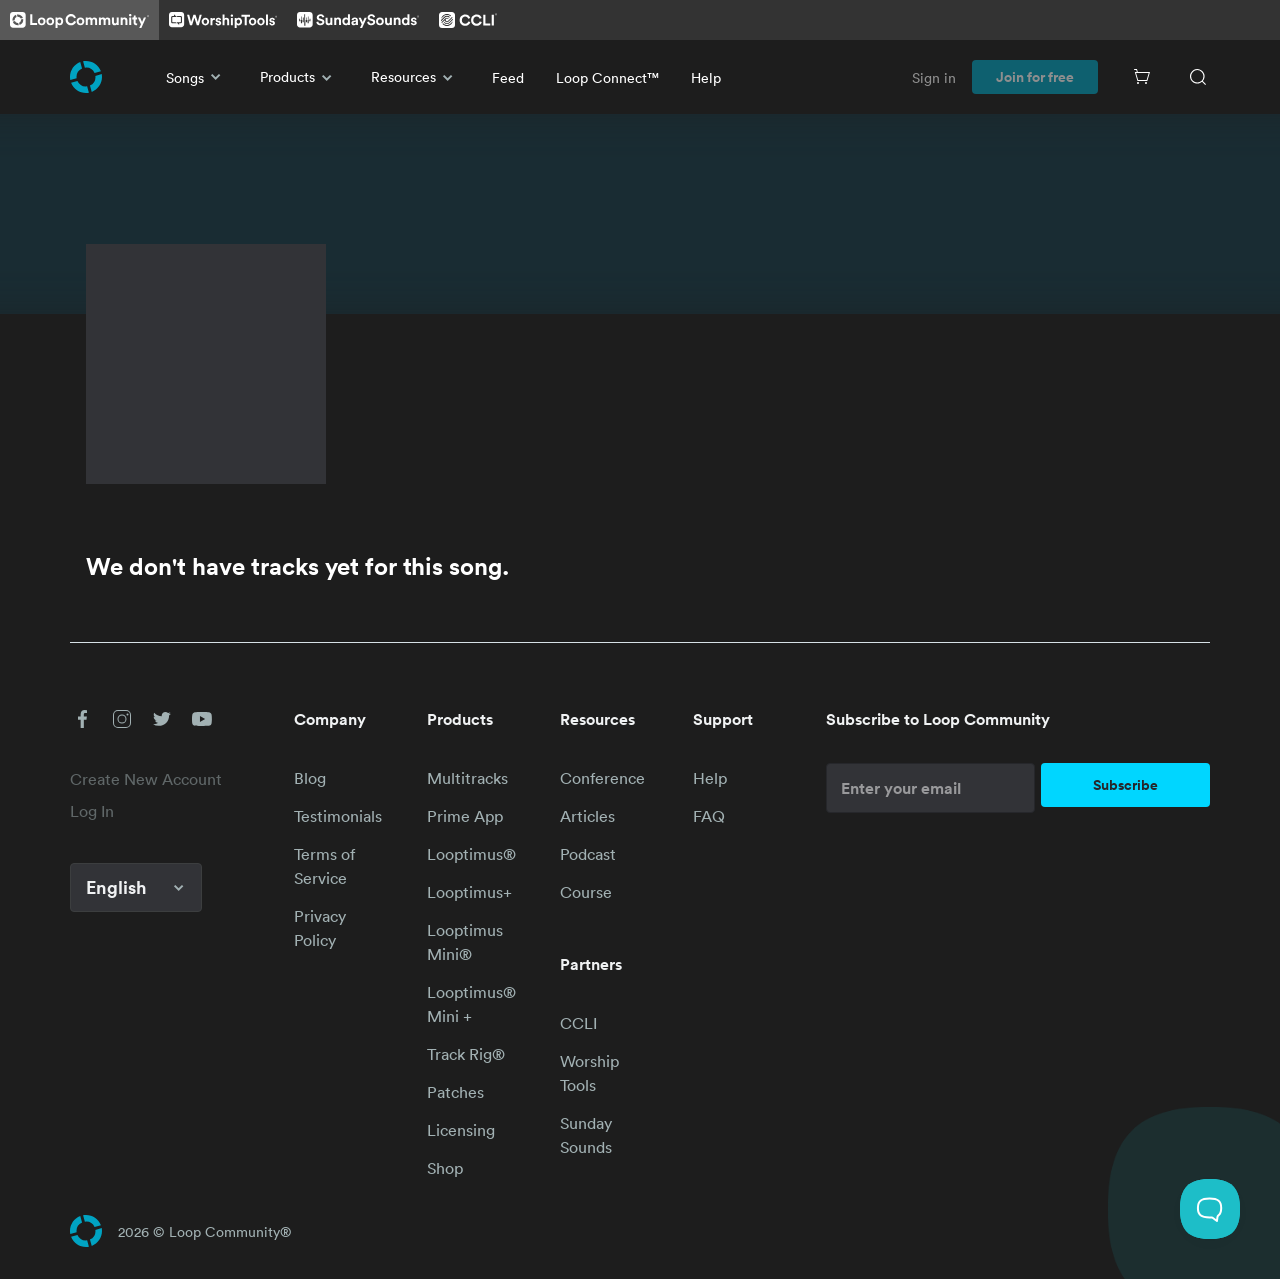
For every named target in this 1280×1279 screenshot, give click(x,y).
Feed (508, 77)
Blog (310, 778)
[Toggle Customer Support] (1210, 1209)
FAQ (709, 816)
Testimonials (338, 816)
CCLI (578, 1023)
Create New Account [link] (146, 779)
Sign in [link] (934, 77)
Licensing (461, 1130)
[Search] (1198, 77)
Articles (587, 816)
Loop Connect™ (607, 77)
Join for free (1035, 77)
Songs (197, 77)
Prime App (465, 816)
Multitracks (467, 778)
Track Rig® (466, 1054)
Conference (602, 778)
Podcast (588, 854)
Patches (455, 1092)
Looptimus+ (469, 892)
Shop (445, 1168)
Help (706, 77)
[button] (82, 719)
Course (586, 892)
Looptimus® (471, 854)
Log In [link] (92, 811)
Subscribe (1125, 785)
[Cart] (1142, 77)
